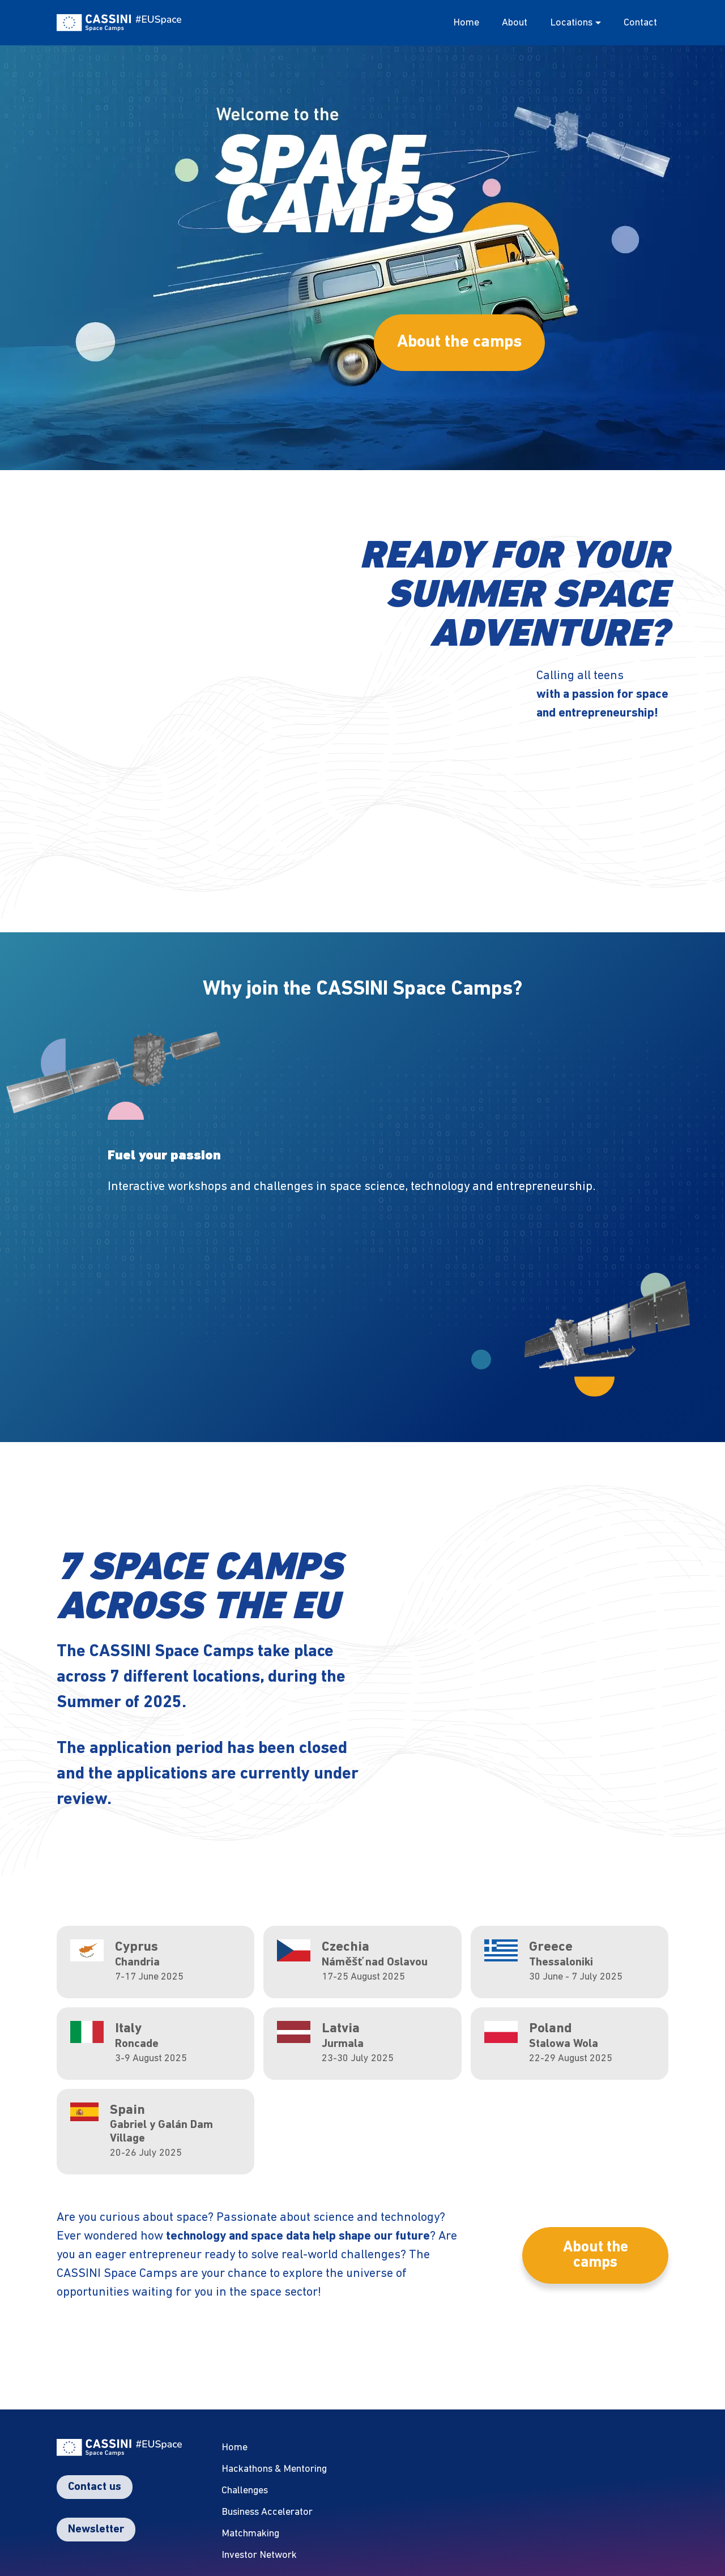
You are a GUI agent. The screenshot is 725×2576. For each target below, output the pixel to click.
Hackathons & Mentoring (274, 2469)
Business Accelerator (267, 2512)
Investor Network (259, 2555)
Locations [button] (571, 23)
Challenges (244, 2490)
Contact (640, 23)
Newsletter (96, 2529)
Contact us (94, 2487)
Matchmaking (250, 2533)
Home (466, 23)
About (514, 23)
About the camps (459, 342)
